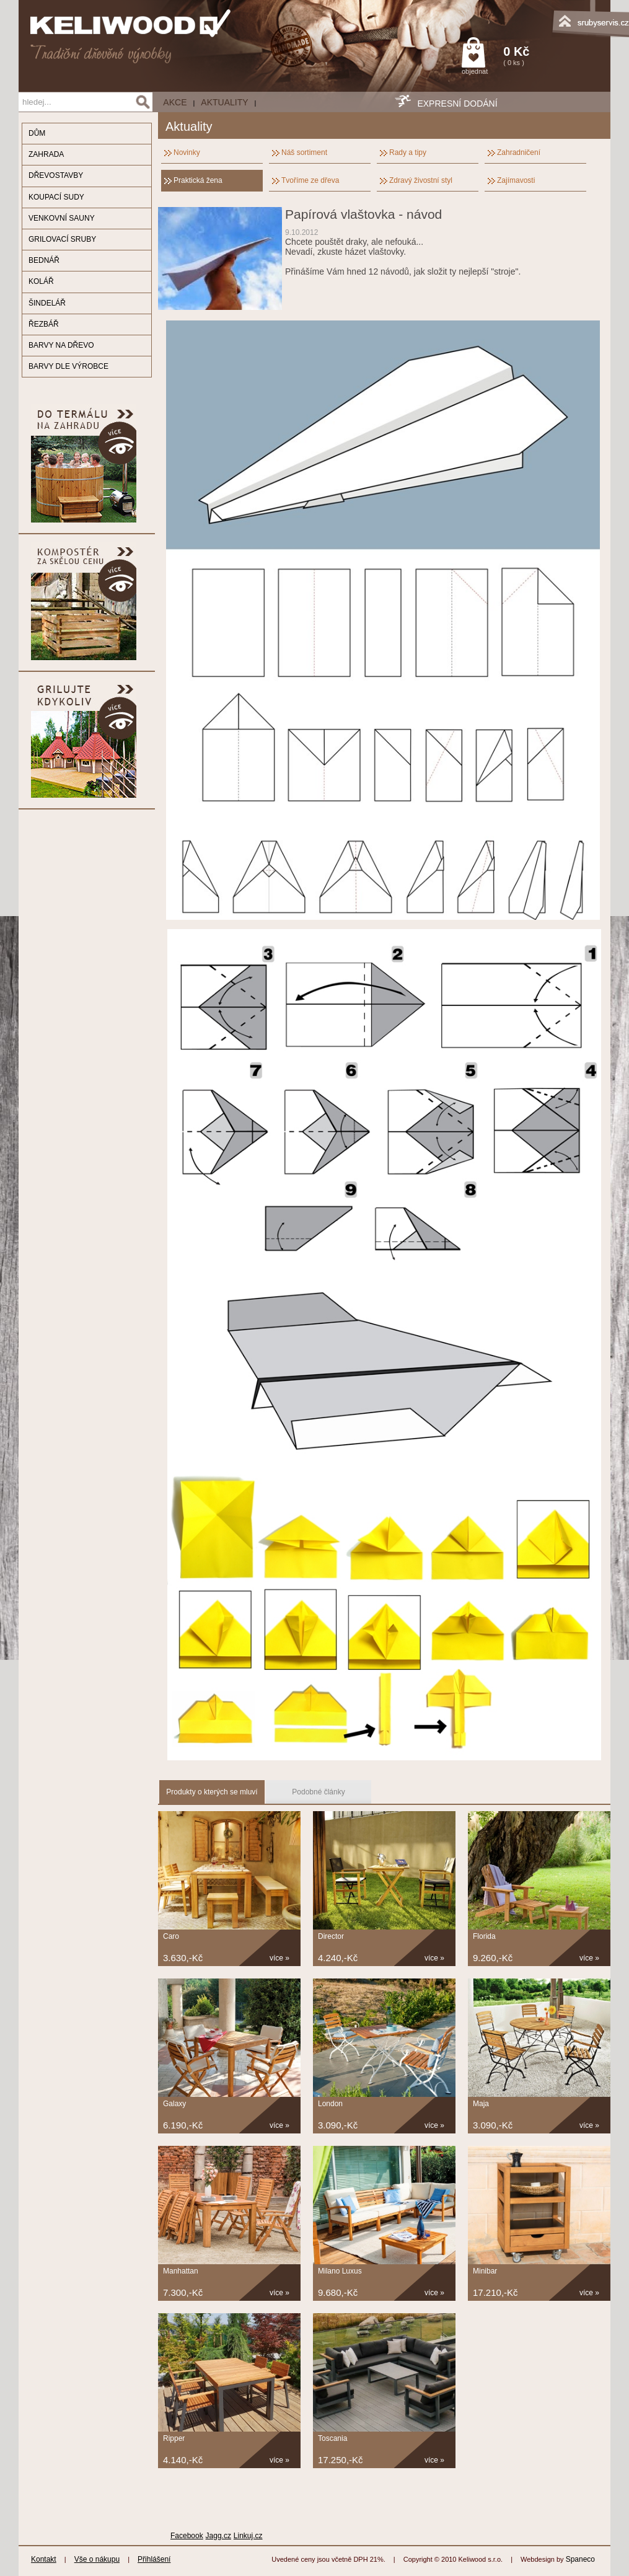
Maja (481, 2103)
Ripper (174, 2438)
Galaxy (174, 2103)
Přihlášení (154, 2559)
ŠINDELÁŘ (47, 303)
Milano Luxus (340, 2271)
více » (279, 1958)
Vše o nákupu (97, 2559)
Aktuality (224, 102)
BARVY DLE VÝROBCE (68, 366)
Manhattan (180, 2271)
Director (331, 1936)
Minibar (485, 2271)
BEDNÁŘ (44, 260)
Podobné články (318, 1792)
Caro (171, 1936)
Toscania (332, 2438)
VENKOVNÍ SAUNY (62, 218)
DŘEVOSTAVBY (56, 175)
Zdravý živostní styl (420, 180)
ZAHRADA (46, 154)
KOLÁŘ (41, 281)
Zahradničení (518, 152)
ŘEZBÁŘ (44, 324)
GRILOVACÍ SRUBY (62, 239)
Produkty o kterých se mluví (211, 1792)
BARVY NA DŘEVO (61, 345)
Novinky (187, 152)
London (330, 2103)
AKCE (175, 102)
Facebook (186, 2535)
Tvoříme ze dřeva (310, 180)
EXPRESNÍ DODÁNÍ (457, 103)
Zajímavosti (516, 180)
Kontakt (43, 2559)
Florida (484, 1936)
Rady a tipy (407, 152)
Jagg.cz (218, 2535)
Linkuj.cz (248, 2535)
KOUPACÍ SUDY (56, 197)
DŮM (37, 133)
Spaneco (580, 2559)
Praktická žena (198, 180)
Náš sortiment (304, 152)
